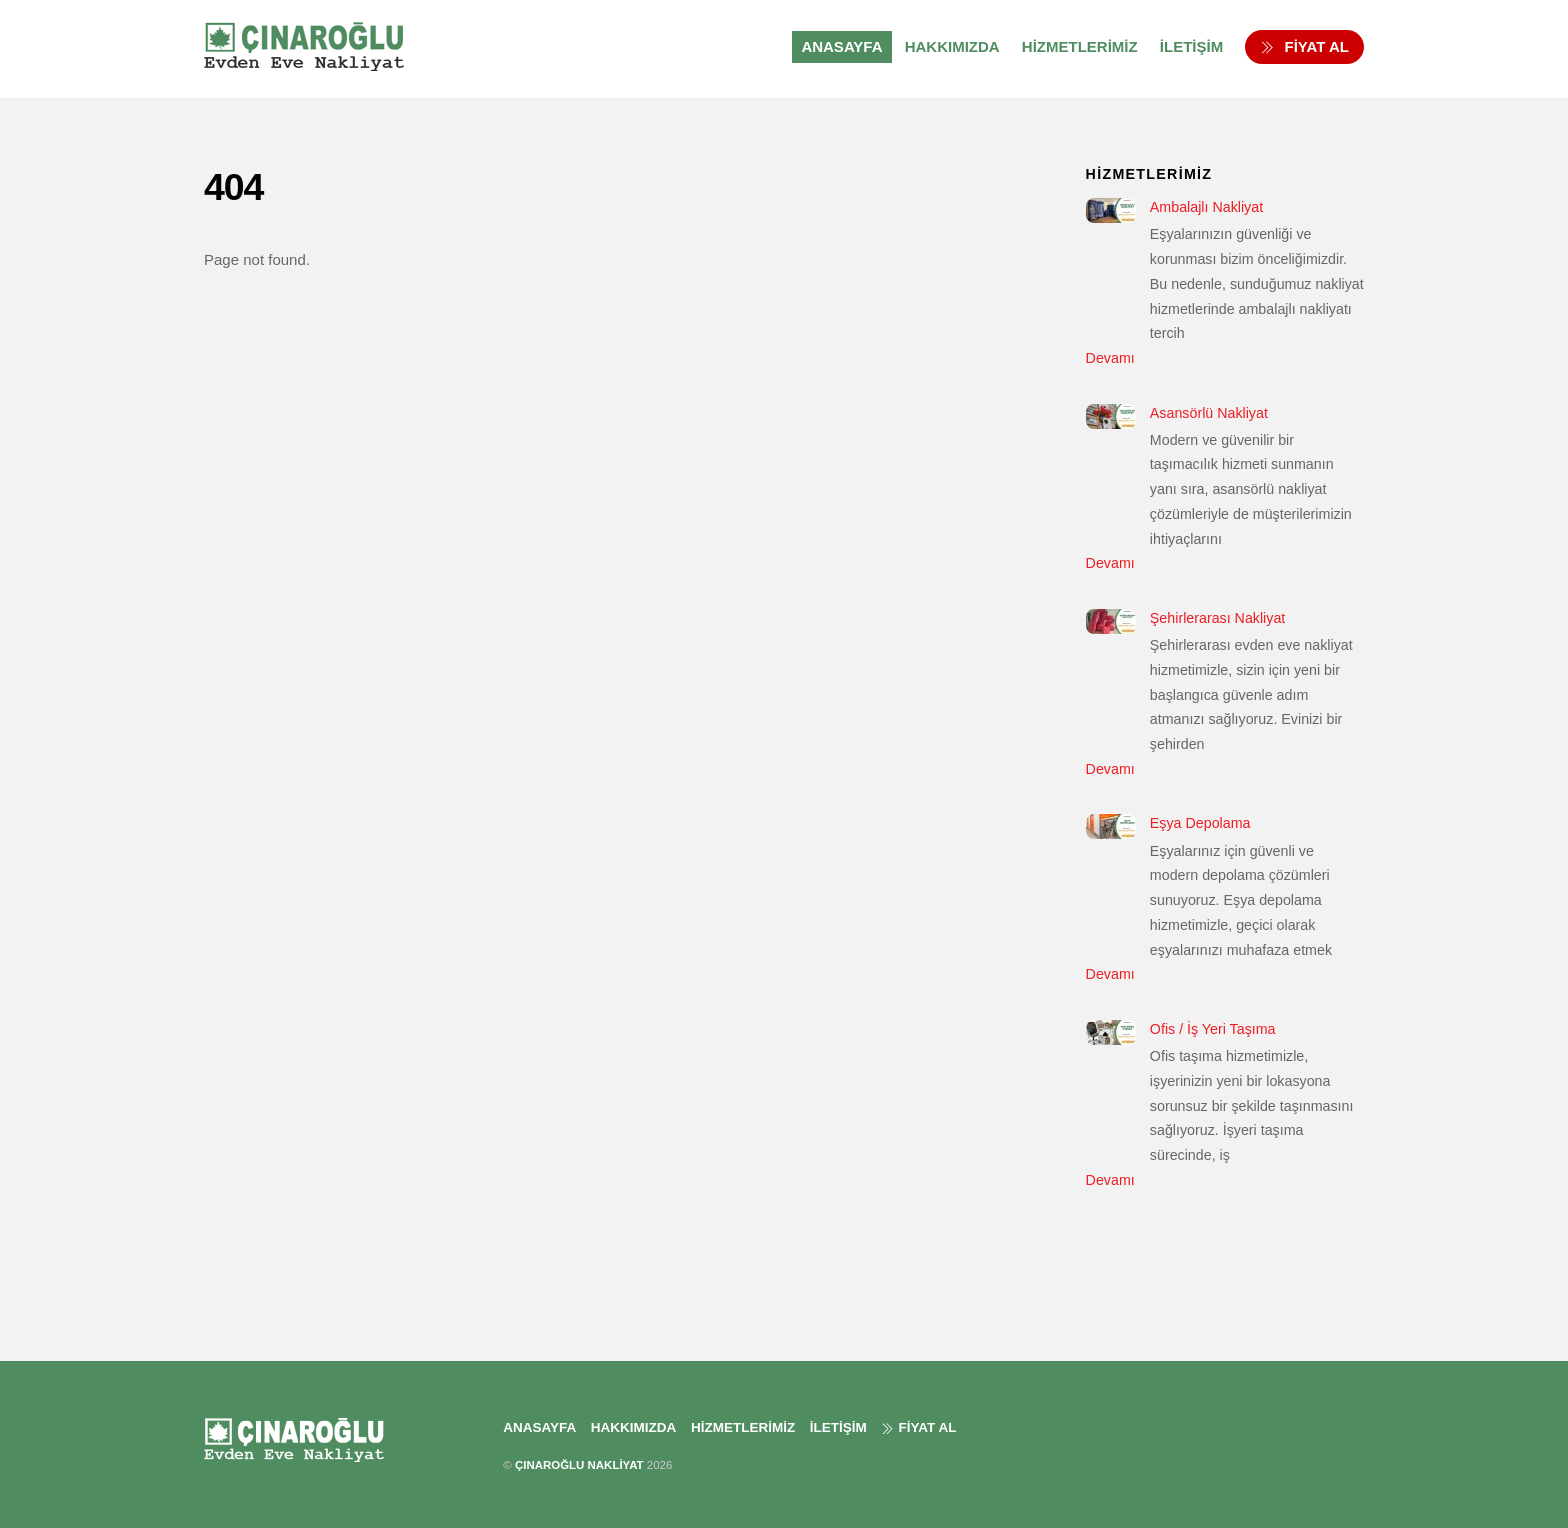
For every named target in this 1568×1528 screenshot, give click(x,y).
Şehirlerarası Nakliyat (1217, 618)
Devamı (1110, 358)
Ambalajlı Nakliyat (1206, 207)
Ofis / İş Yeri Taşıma (1213, 1029)
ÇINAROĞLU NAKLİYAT (579, 1465)
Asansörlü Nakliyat (1209, 413)
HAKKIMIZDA (952, 46)
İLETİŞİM (1191, 46)
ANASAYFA (841, 46)
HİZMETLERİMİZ (1080, 46)
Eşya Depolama (1200, 823)
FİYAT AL (1304, 46)
